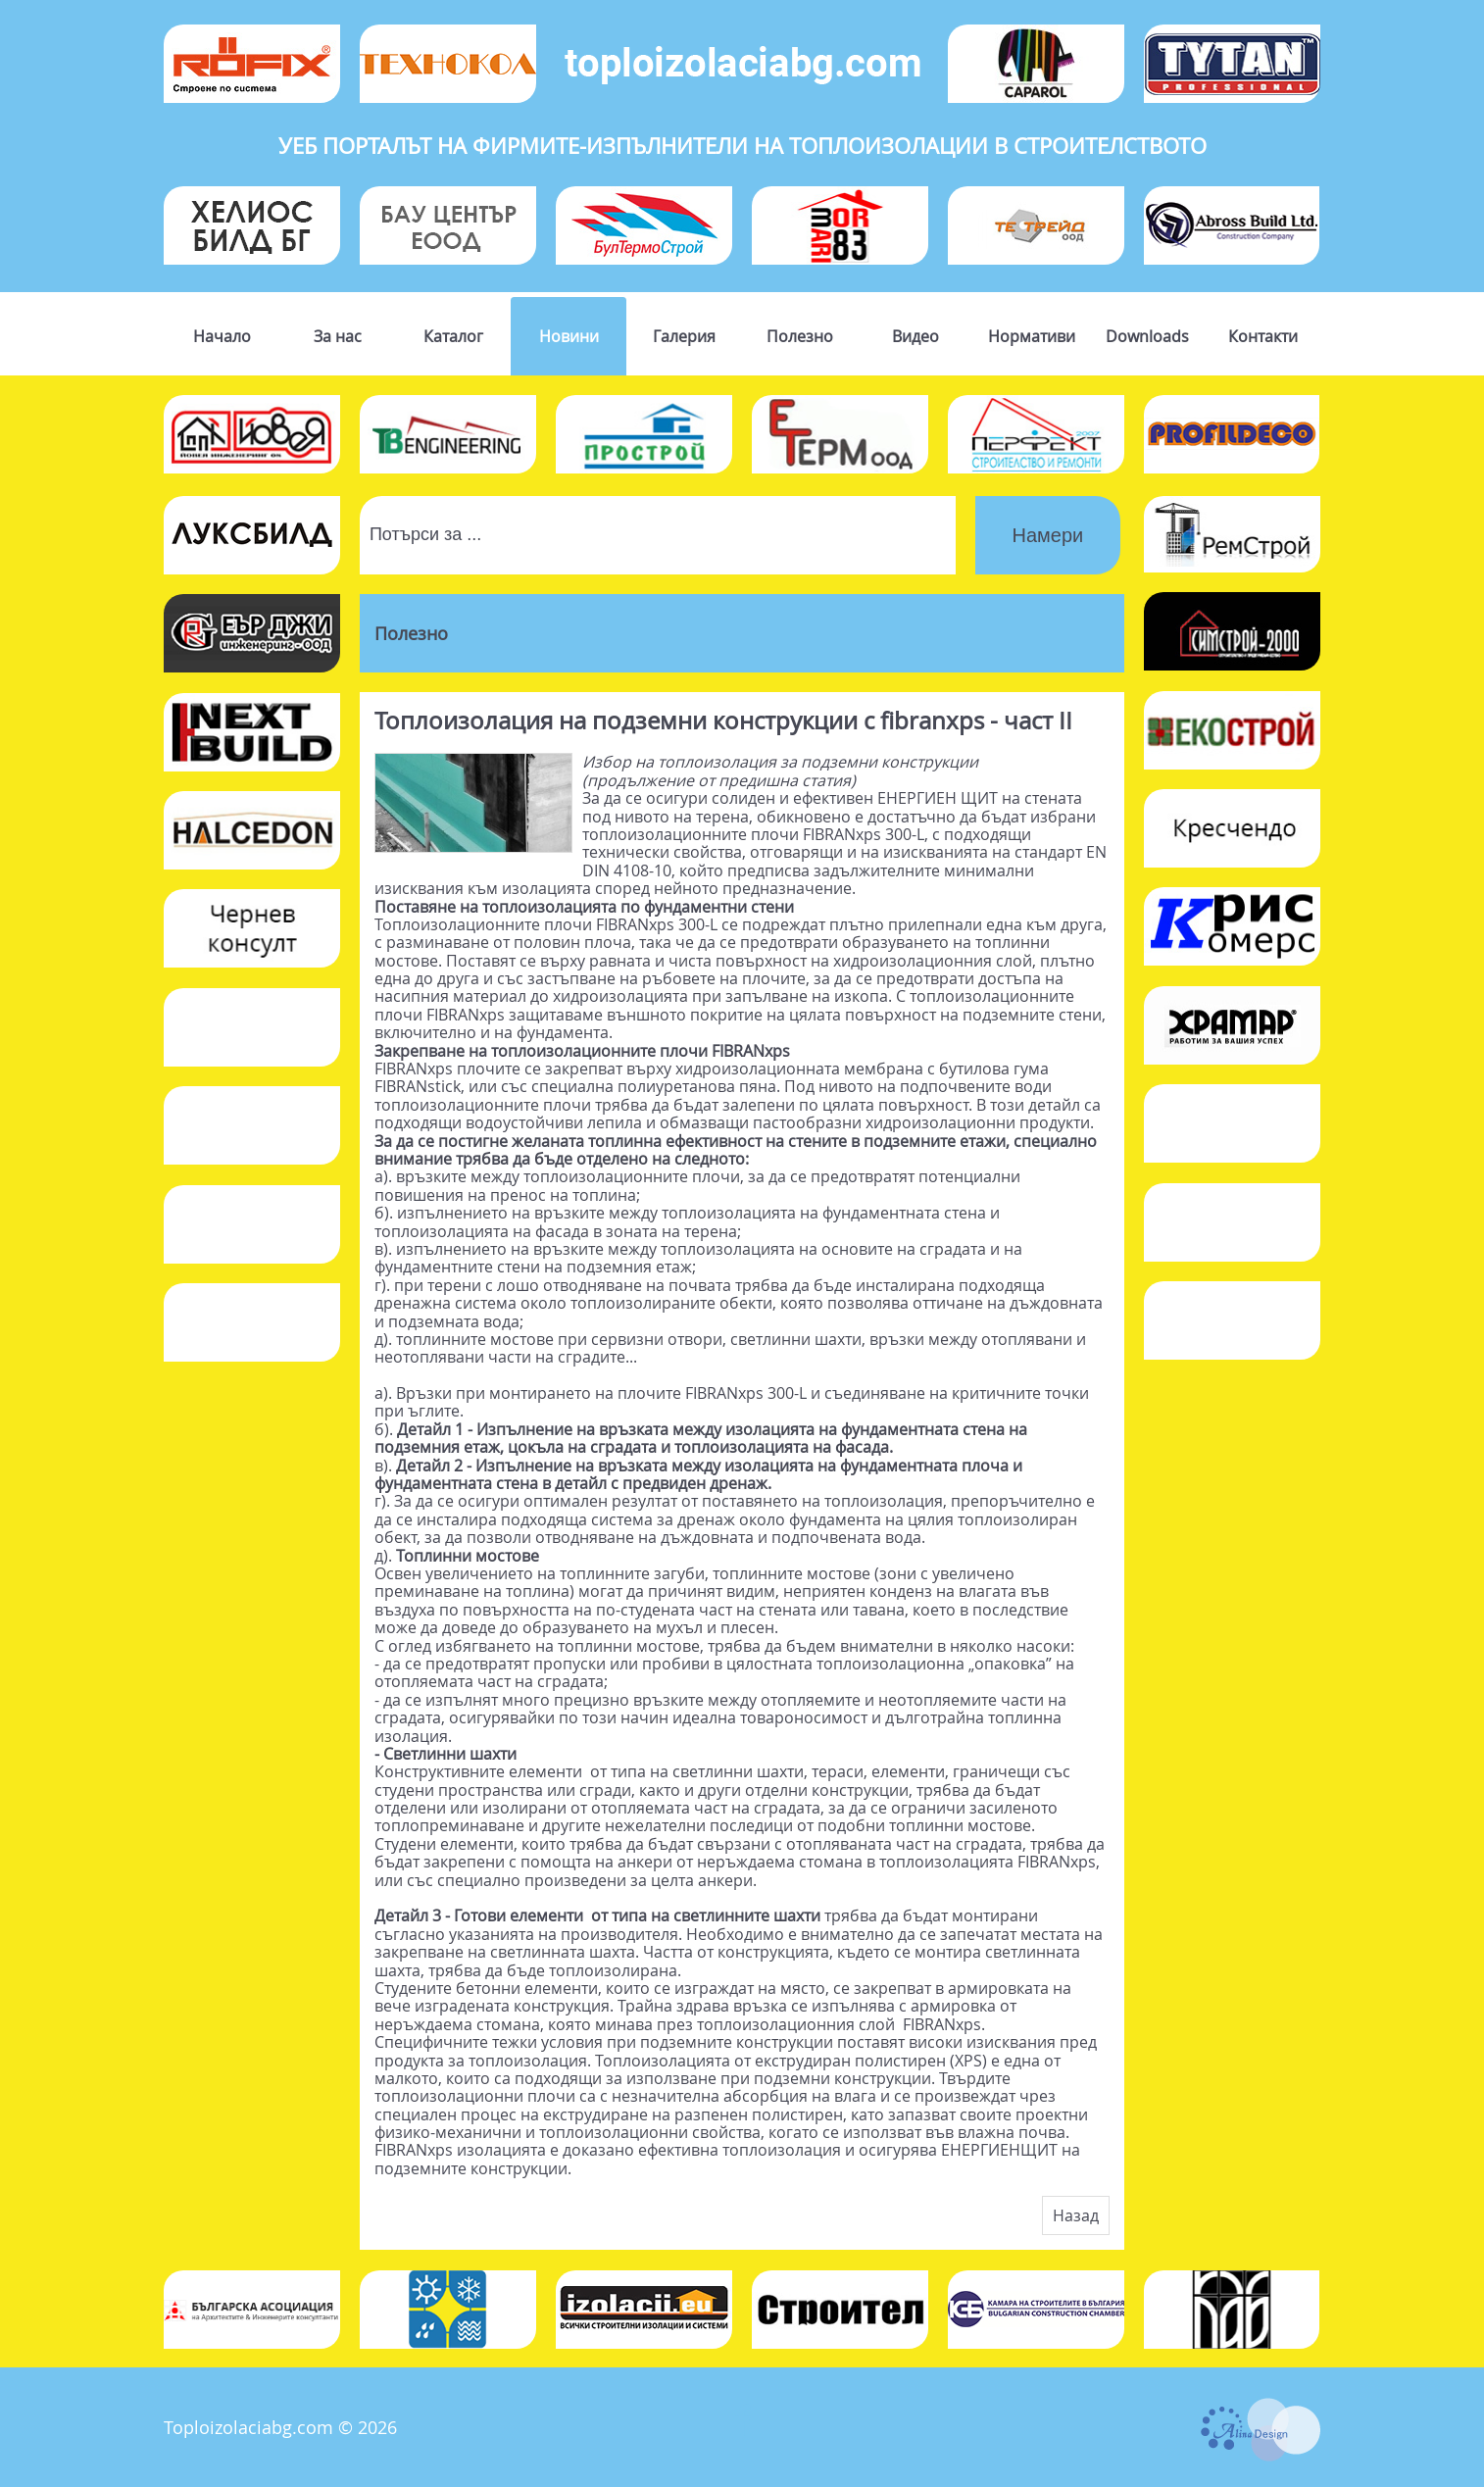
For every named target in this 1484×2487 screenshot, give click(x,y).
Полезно (800, 336)
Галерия (684, 336)
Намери (1048, 535)
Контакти (1263, 336)
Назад (1076, 2215)
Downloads (1147, 336)
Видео (915, 336)
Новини (569, 336)
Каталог (453, 336)
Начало (222, 336)
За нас (338, 336)
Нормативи (1031, 336)
